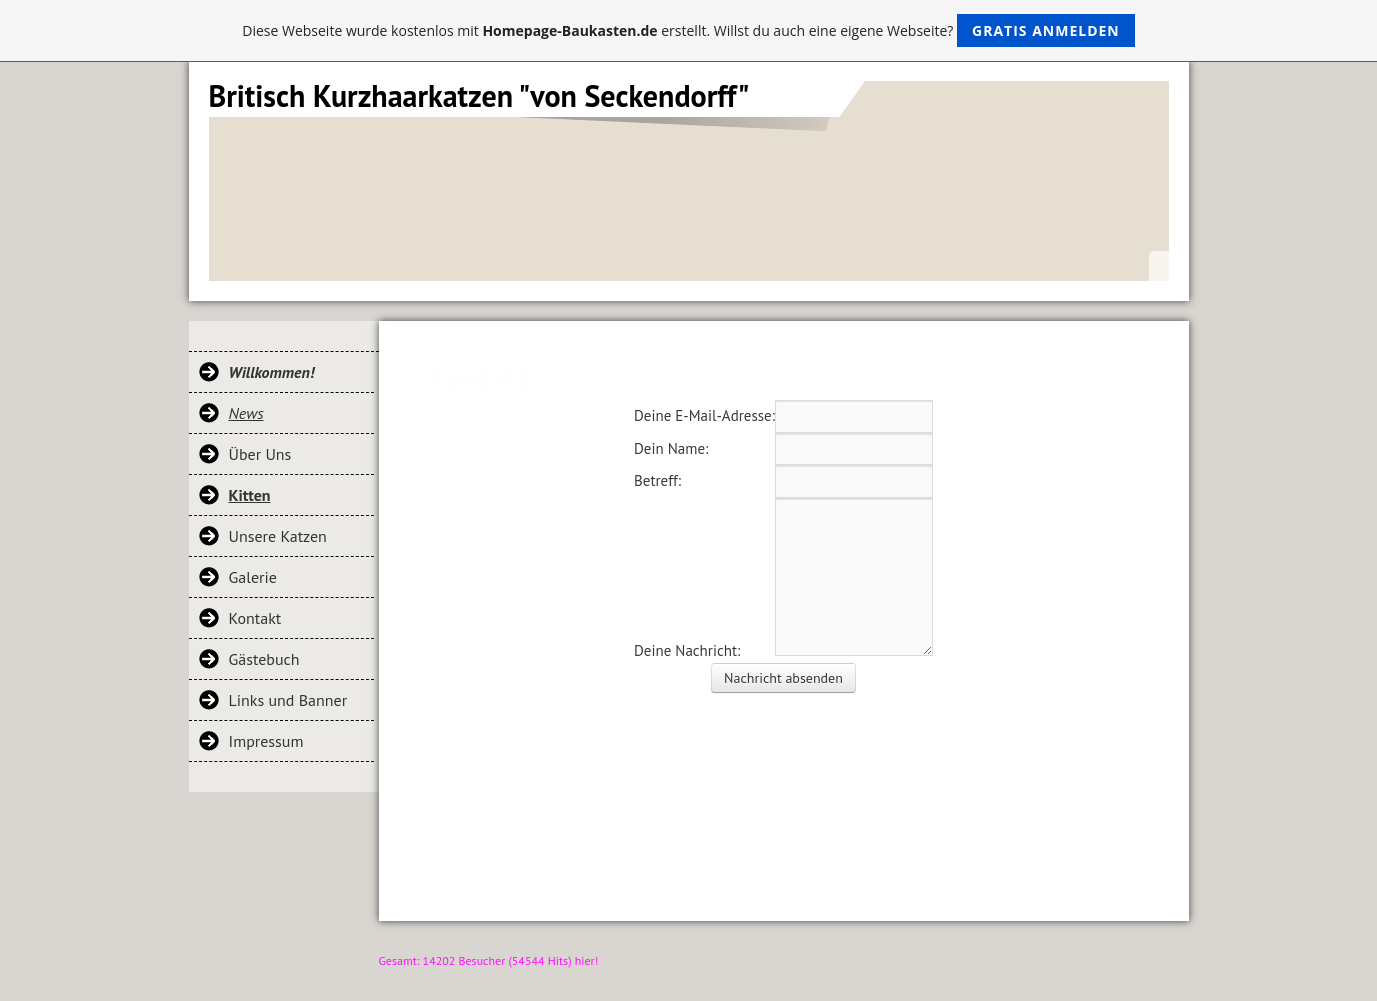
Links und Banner (288, 700)
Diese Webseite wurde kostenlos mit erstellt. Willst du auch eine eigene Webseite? (688, 30)
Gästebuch (264, 659)
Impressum (266, 741)
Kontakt (255, 618)
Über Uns (260, 454)
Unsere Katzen (278, 536)
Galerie (253, 577)
